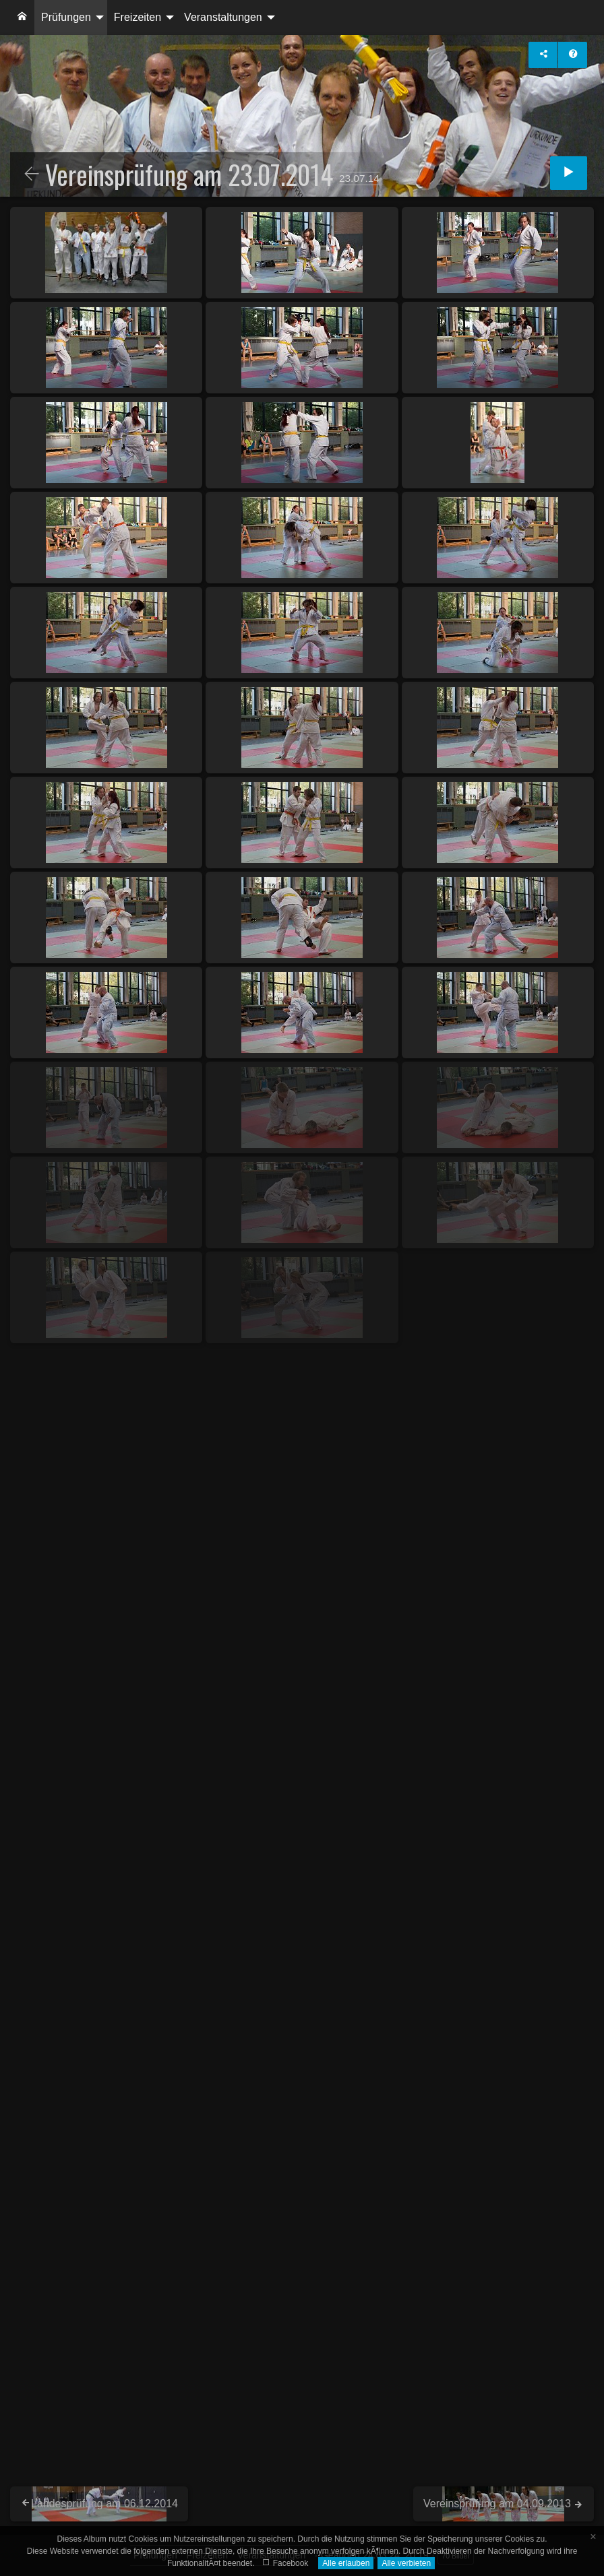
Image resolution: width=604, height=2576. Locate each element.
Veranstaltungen (223, 17)
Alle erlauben (345, 2563)
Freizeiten (137, 17)
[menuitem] (22, 17)
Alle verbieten (406, 2563)
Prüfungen (66, 17)
